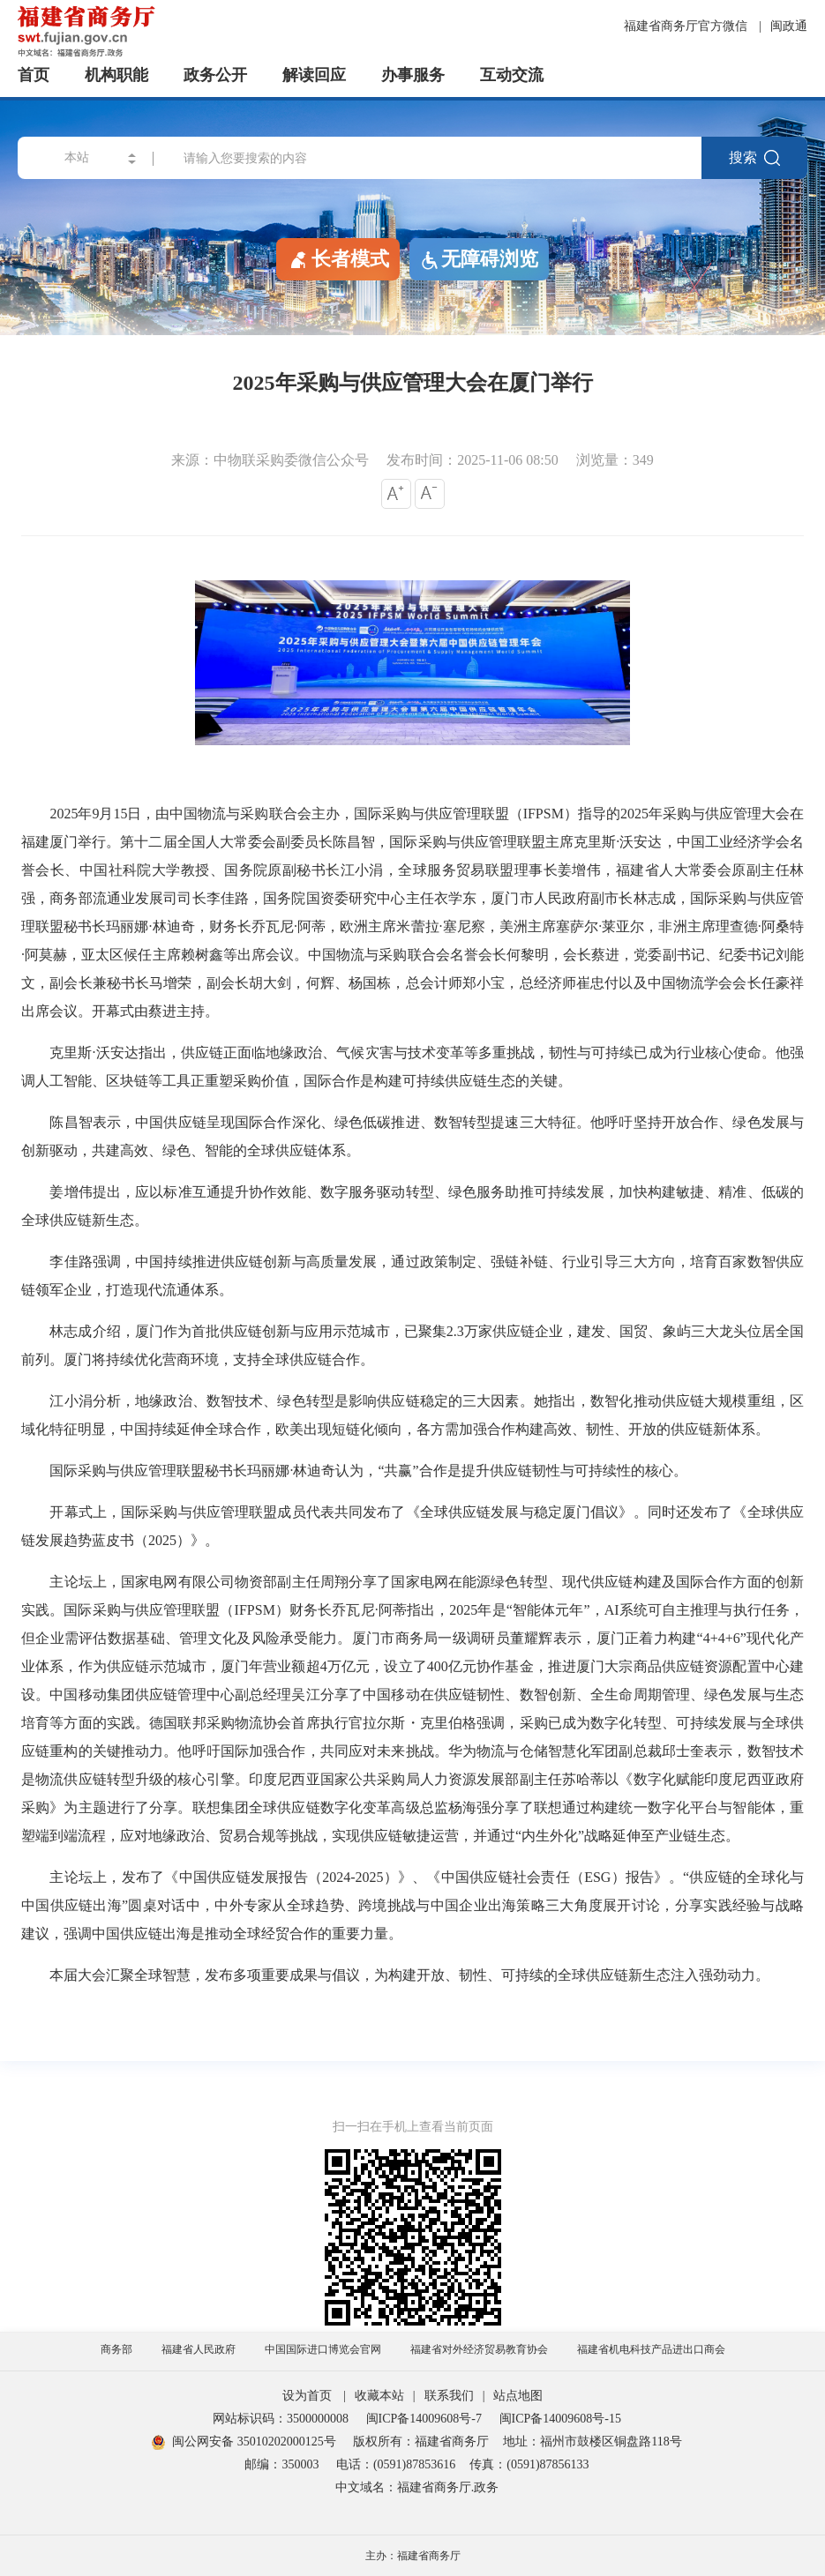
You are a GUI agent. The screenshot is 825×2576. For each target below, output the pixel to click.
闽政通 (788, 26)
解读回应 (314, 75)
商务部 (116, 2349)
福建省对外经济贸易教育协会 (479, 2349)
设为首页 (307, 2395)
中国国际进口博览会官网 (323, 2349)
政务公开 (215, 75)
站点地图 (518, 2395)
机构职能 (116, 75)
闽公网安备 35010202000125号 (244, 2441)
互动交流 (512, 75)
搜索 (754, 158)
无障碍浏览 (479, 259)
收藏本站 (379, 2395)
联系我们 (449, 2395)
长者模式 (338, 258)
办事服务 (413, 75)
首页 (33, 75)
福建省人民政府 (198, 2349)
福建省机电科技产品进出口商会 (651, 2349)
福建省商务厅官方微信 (687, 26)
